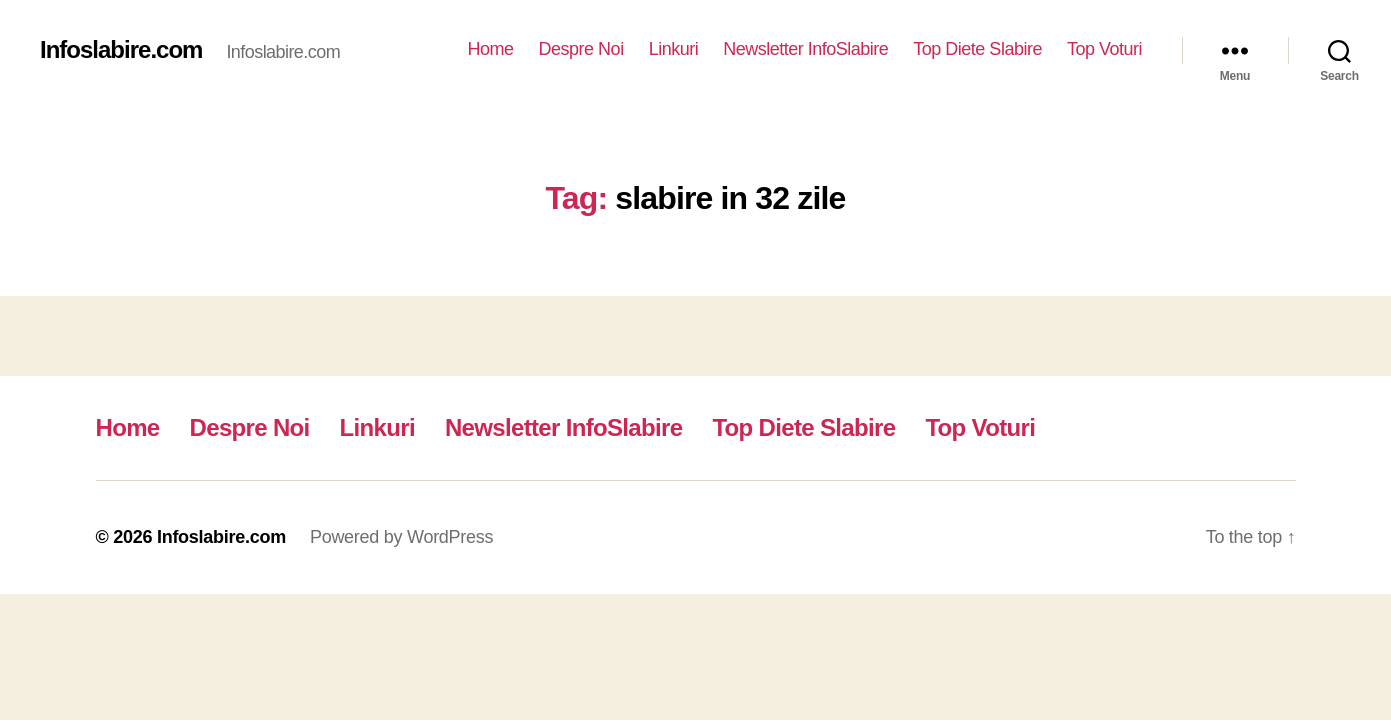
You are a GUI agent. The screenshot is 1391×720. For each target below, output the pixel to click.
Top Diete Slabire (977, 49)
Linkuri (674, 49)
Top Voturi (1104, 49)
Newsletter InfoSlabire (805, 49)
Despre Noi (581, 49)
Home (491, 49)
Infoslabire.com (121, 50)
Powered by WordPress (401, 537)
